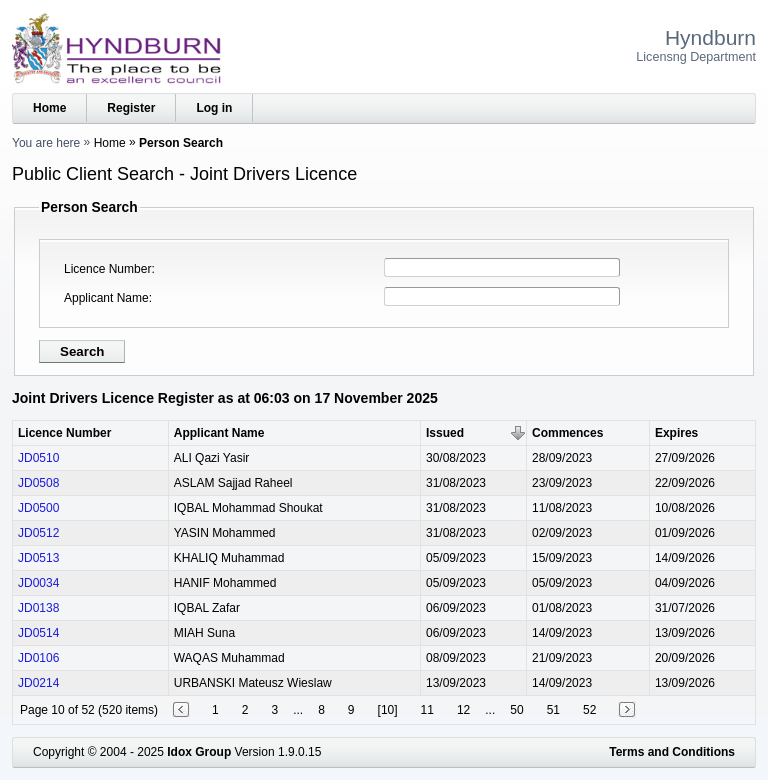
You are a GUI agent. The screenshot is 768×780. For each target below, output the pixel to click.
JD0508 (38, 483)
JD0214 (38, 683)
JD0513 (38, 558)
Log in (214, 108)
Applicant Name (106, 298)
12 (463, 710)
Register (131, 108)
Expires (676, 433)
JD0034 (38, 583)
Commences (567, 433)
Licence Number (107, 269)
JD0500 (38, 508)
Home (49, 108)
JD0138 (38, 608)
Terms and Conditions (672, 752)
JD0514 (38, 633)
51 (553, 710)
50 (516, 710)
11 (427, 710)
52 (589, 710)
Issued (445, 433)
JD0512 (38, 533)
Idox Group (199, 752)
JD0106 (38, 658)
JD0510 (38, 458)
